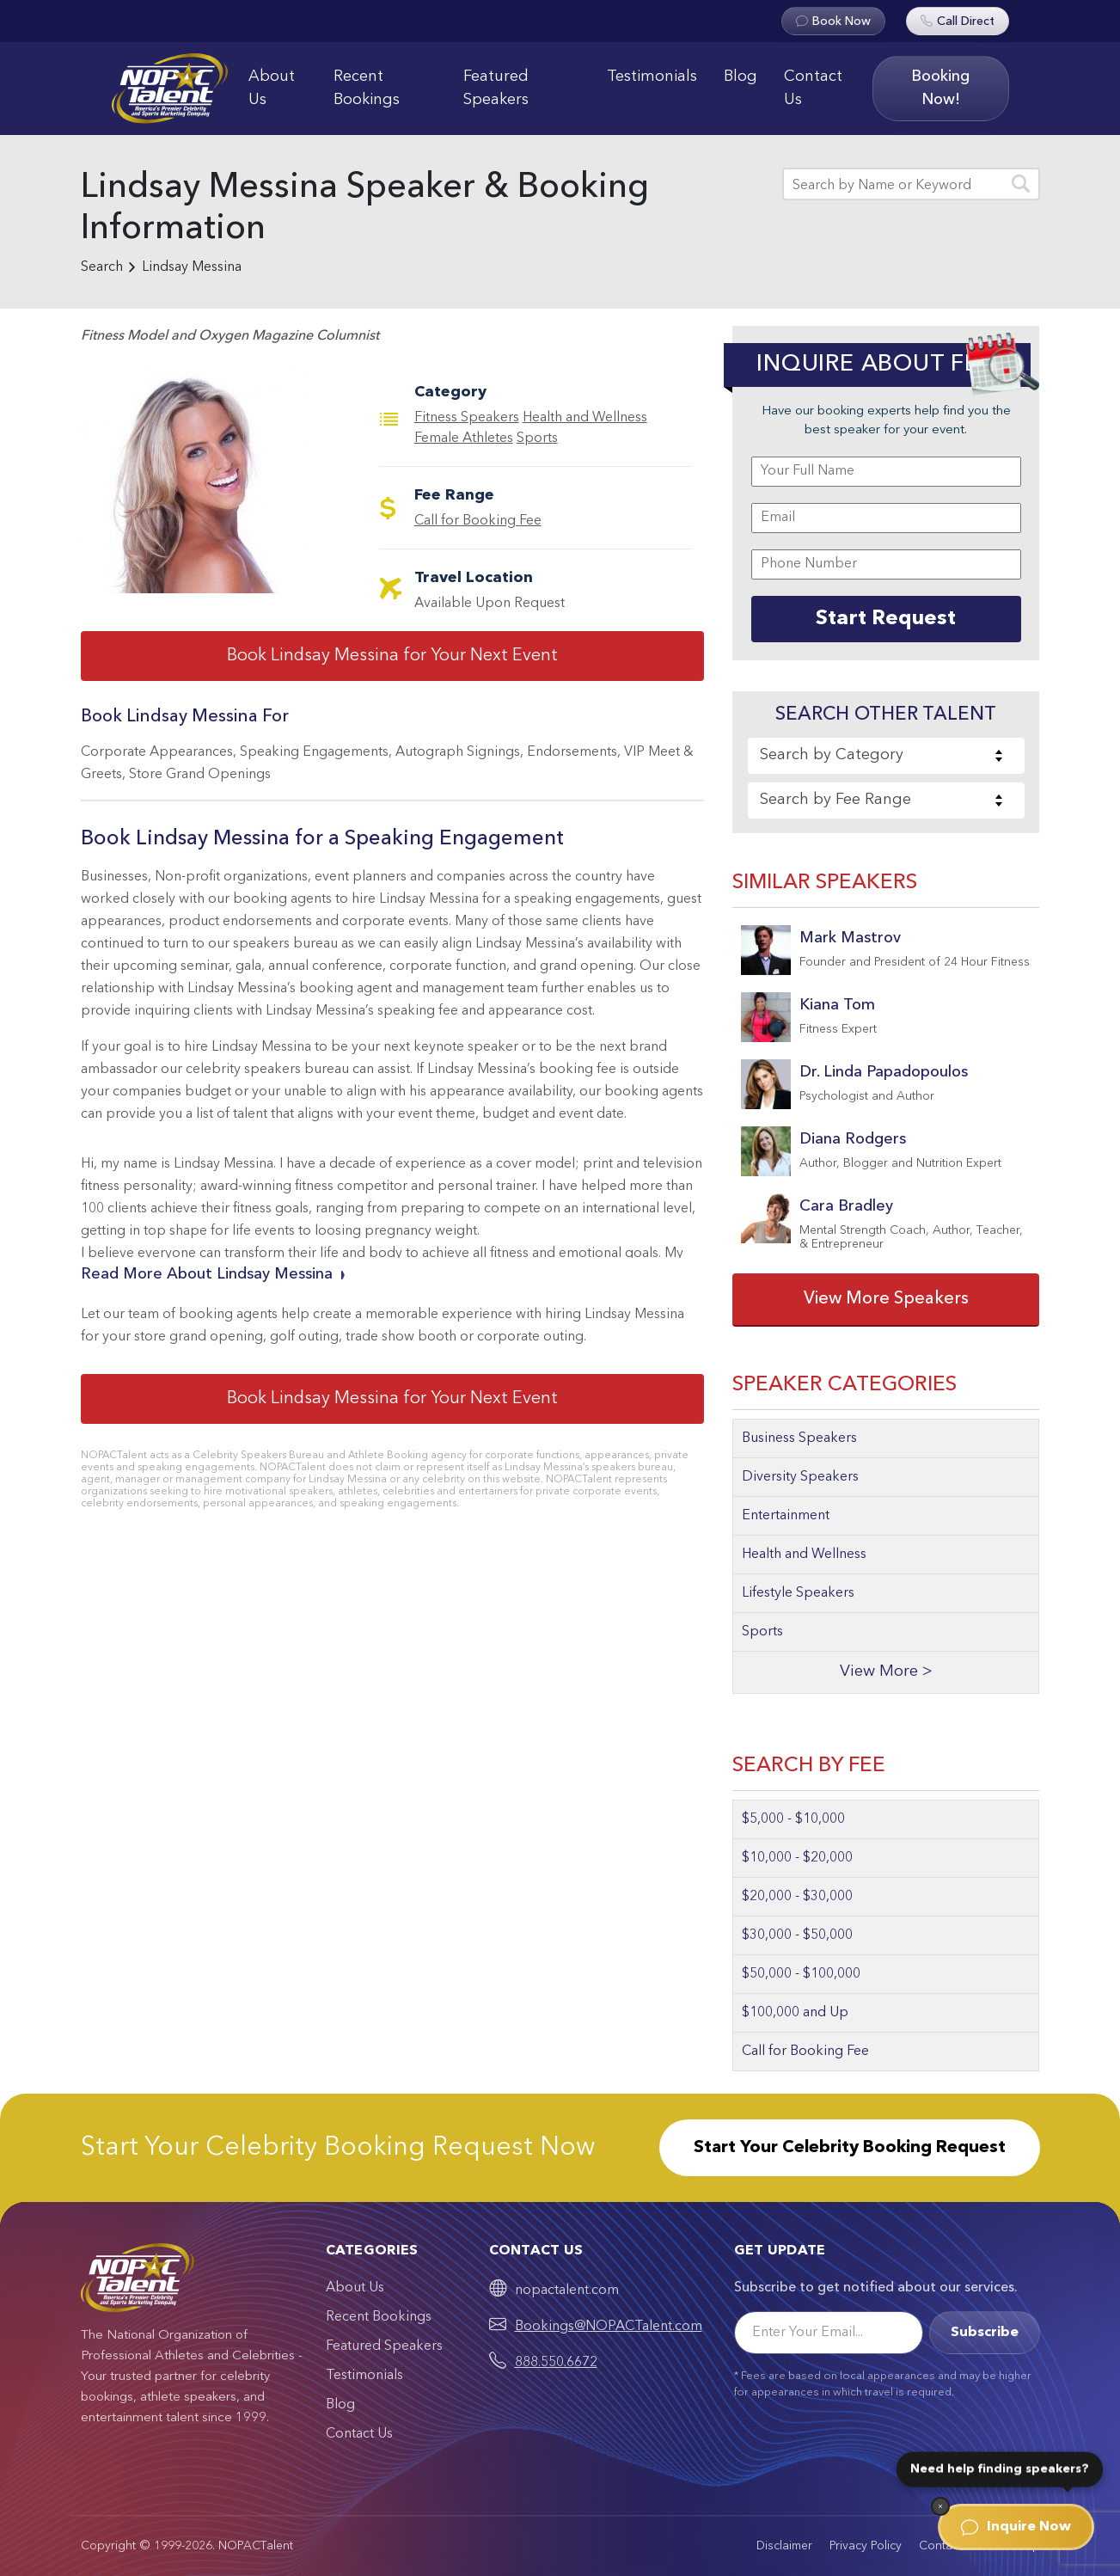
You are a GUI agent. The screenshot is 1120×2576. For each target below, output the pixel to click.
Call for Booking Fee (478, 521)
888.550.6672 (556, 2363)
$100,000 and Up (795, 2013)
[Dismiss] (940, 2506)
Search (102, 267)
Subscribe (985, 2333)
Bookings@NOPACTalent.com (608, 2327)
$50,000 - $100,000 (801, 1974)
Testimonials (652, 76)
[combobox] (886, 756)
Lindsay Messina (192, 267)
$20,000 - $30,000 (797, 1897)
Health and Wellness (585, 418)
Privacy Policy (865, 2546)
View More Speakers (886, 1299)
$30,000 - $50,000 (797, 1935)
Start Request (886, 619)
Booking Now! (940, 88)
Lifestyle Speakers (798, 1593)
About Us (271, 88)
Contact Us (813, 88)
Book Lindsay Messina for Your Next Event (392, 656)
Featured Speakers (496, 88)
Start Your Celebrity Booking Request (850, 2147)
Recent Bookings (367, 88)
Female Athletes (463, 438)
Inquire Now (1016, 2527)
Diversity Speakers (800, 1477)
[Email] (828, 2332)
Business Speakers (799, 1438)
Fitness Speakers (466, 418)
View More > (886, 1672)
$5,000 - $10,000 (793, 1819)
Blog (740, 76)
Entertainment (785, 1516)
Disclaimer (784, 2546)
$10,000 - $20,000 (797, 1858)
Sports (537, 438)
